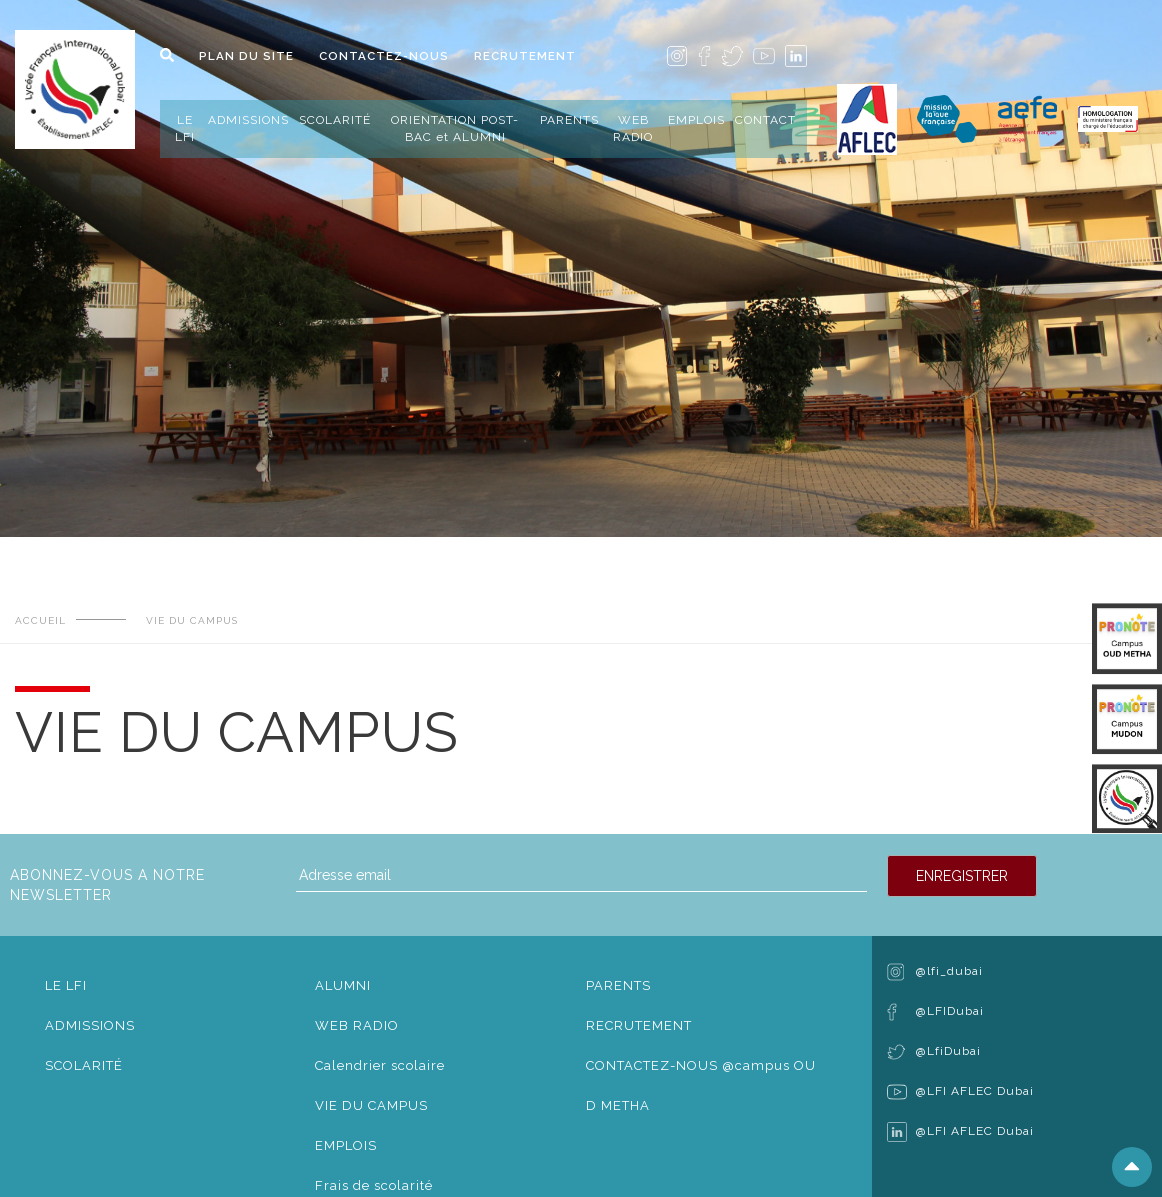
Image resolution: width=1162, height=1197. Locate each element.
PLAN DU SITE (246, 56)
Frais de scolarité (374, 1185)
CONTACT (765, 120)
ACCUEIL (40, 620)
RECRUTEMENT (525, 56)
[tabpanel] (581, 241)
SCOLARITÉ (335, 120)
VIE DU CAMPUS (371, 1105)
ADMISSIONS (248, 120)
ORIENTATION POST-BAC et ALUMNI (455, 128)
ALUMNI (343, 985)
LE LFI (185, 128)
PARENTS (569, 120)
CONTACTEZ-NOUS (384, 56)
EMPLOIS (696, 120)
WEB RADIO (633, 128)
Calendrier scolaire (380, 1065)
